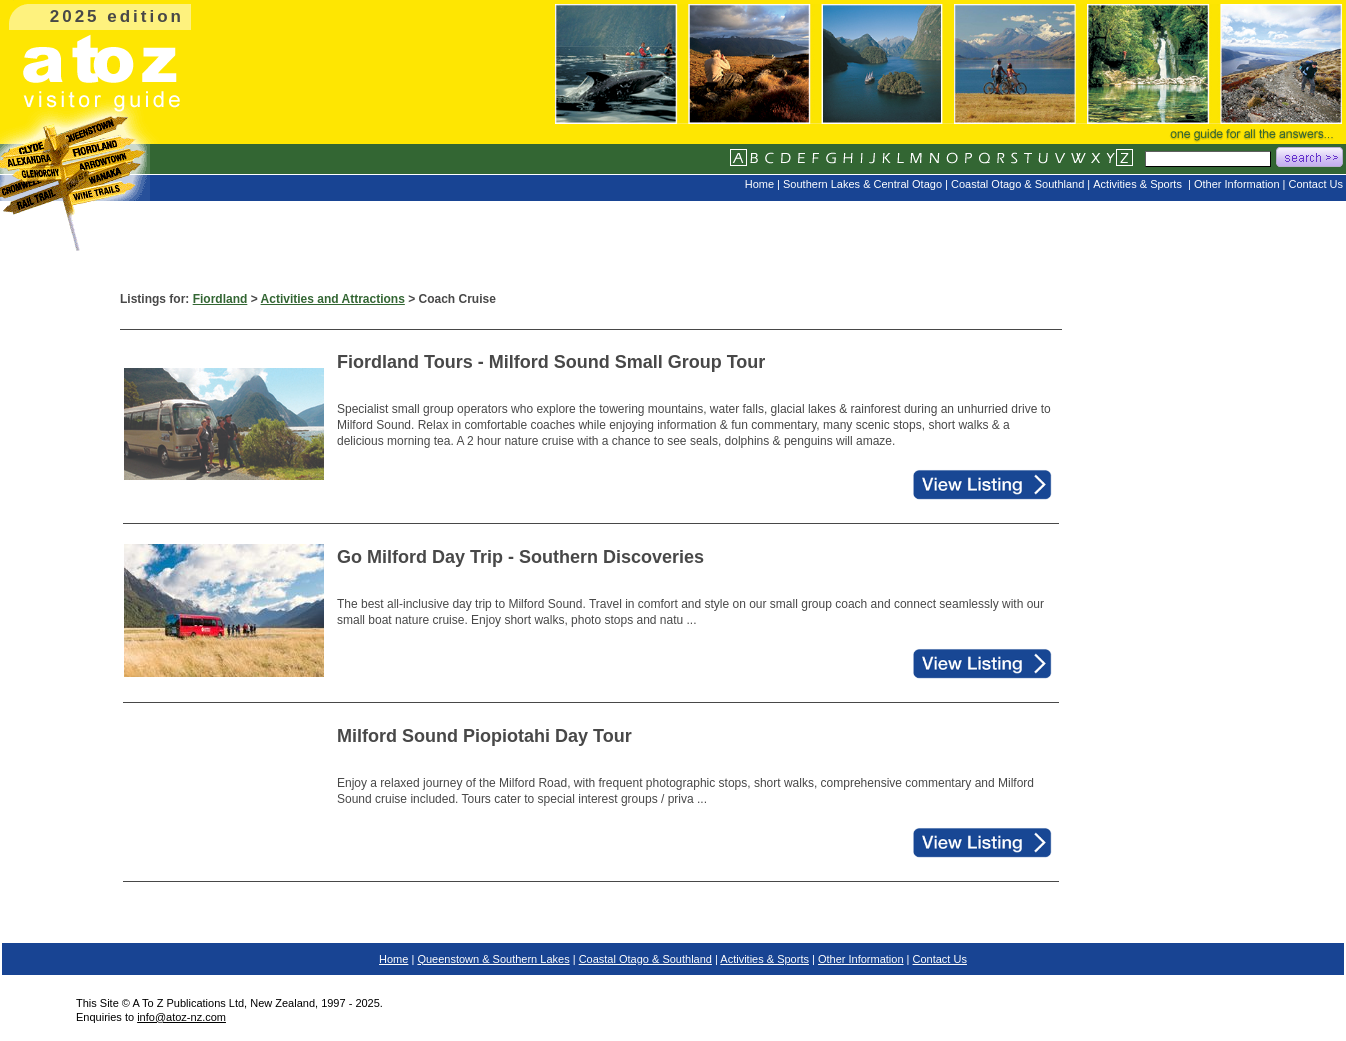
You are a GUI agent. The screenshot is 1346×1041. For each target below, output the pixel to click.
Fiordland (220, 299)
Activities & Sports (764, 959)
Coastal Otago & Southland (645, 959)
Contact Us (940, 959)
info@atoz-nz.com (181, 1017)
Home (393, 959)
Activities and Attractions (333, 299)
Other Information (861, 959)
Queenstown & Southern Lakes (493, 959)
